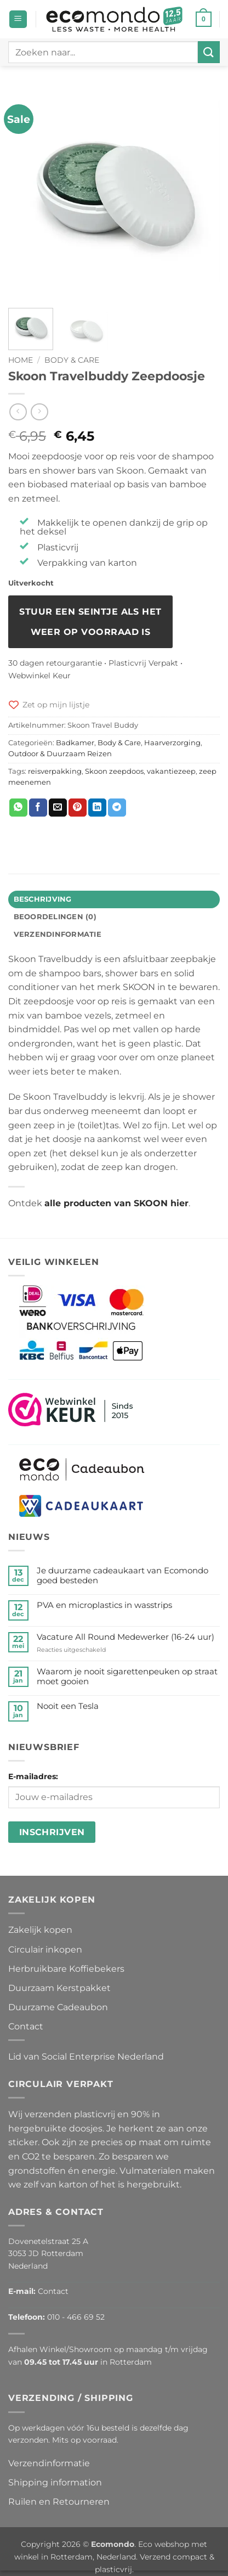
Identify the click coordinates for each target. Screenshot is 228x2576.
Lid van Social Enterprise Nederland (86, 2056)
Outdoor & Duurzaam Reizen (60, 754)
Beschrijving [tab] (43, 899)
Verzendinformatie (49, 2463)
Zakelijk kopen (40, 1930)
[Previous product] (39, 411)
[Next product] (17, 411)
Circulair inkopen (45, 1949)
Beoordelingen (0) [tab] (55, 917)
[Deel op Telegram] (117, 807)
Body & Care (71, 360)
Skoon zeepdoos (114, 771)
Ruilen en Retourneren (59, 2501)
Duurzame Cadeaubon (58, 2007)
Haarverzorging (172, 743)
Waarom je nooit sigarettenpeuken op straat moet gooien (127, 1676)
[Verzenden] (209, 52)
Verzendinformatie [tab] (57, 934)
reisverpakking (55, 771)
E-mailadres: (33, 1776)
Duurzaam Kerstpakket (59, 1988)
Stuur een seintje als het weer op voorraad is (90, 621)
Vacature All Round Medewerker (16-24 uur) (125, 1637)
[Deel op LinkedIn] (97, 807)
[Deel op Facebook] (38, 807)
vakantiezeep (171, 771)
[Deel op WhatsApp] (18, 807)
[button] (18, 19)
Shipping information (55, 2482)
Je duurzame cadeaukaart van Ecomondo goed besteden (122, 1575)
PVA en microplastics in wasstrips (104, 1605)
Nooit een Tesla (68, 1706)
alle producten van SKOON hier (116, 1203)
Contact (25, 2026)
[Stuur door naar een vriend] (58, 807)
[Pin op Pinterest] (78, 807)
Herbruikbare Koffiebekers (66, 1969)
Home (20, 360)
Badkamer (75, 743)
